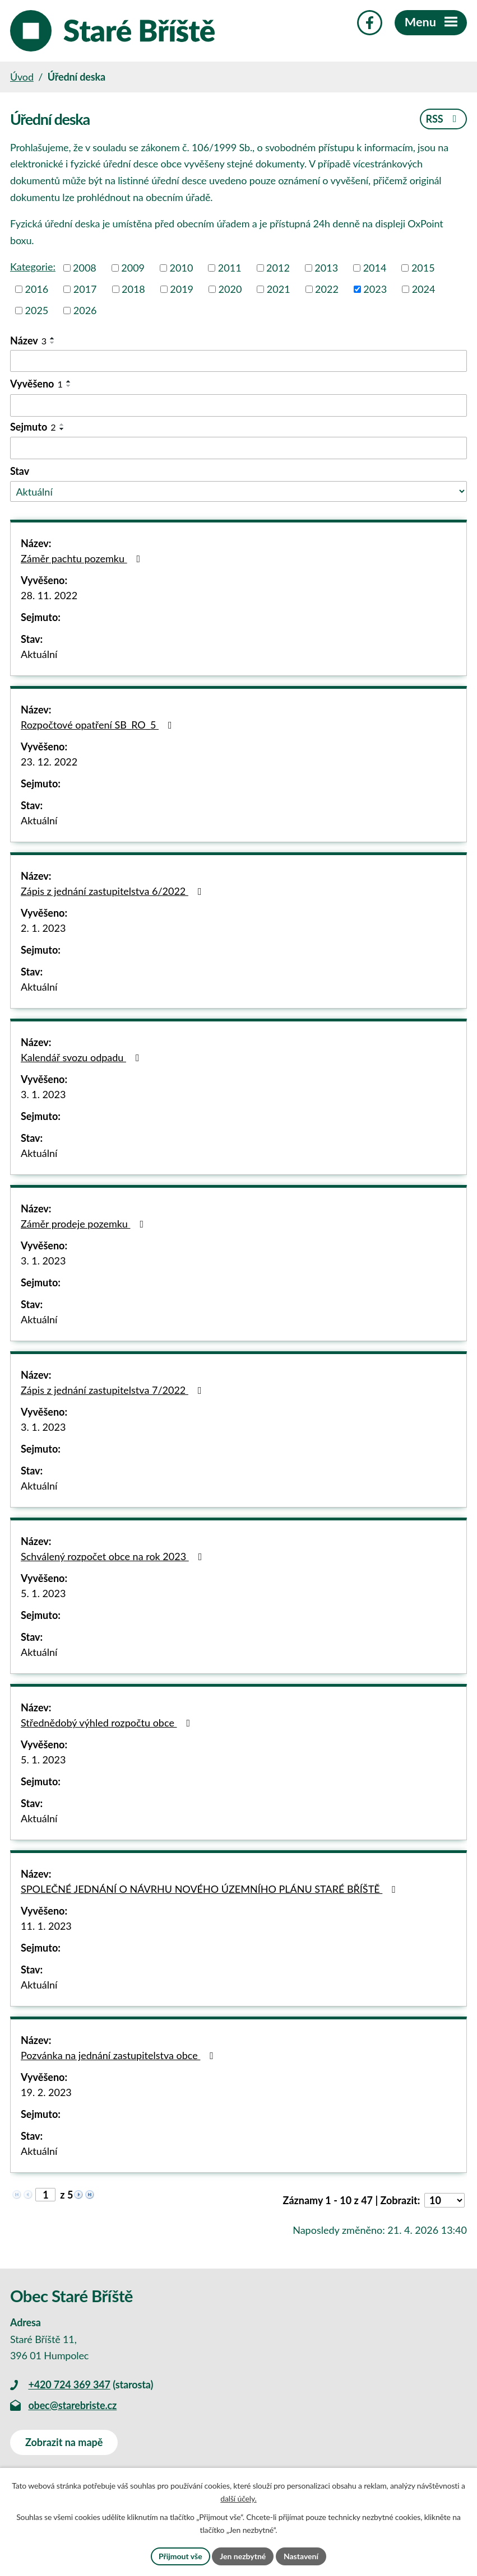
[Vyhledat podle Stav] (238, 491)
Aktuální (39, 654)
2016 (37, 289)
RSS (443, 119)
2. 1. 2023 (43, 928)
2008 (84, 268)
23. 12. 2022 (49, 761)
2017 (85, 289)
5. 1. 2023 (43, 1593)
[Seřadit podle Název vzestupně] (53, 338)
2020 (230, 289)
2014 (375, 268)
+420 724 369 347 (69, 2384)
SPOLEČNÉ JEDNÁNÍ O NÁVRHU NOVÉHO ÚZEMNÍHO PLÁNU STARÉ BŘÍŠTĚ (210, 1889)
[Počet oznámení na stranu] (444, 2200)
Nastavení (301, 2556)
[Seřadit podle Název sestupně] (53, 342)
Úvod (22, 77)
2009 (133, 268)
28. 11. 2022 (49, 595)
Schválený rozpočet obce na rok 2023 (113, 1556)
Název (28, 340)
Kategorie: (32, 266)
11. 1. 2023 (46, 1926)
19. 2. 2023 (46, 2092)
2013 (326, 268)
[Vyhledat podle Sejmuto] (238, 448)
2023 (375, 289)
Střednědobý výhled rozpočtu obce (107, 1722)
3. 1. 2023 (43, 1094)
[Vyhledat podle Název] (238, 361)
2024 (424, 289)
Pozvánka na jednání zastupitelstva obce (119, 2055)
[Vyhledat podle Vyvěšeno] (238, 405)
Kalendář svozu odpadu (82, 1057)
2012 (278, 268)
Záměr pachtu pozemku (83, 558)
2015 (423, 268)
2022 (327, 289)
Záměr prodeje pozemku (84, 1223)
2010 (181, 268)
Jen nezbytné (243, 2556)
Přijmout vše (180, 2556)
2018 (133, 289)
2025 (37, 310)
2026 (85, 310)
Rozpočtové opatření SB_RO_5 (99, 724)
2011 (230, 268)
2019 (181, 289)
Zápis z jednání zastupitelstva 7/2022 (113, 1390)
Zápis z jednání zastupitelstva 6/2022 (113, 891)
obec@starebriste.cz (72, 2405)
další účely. (238, 2499)
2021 (278, 289)
